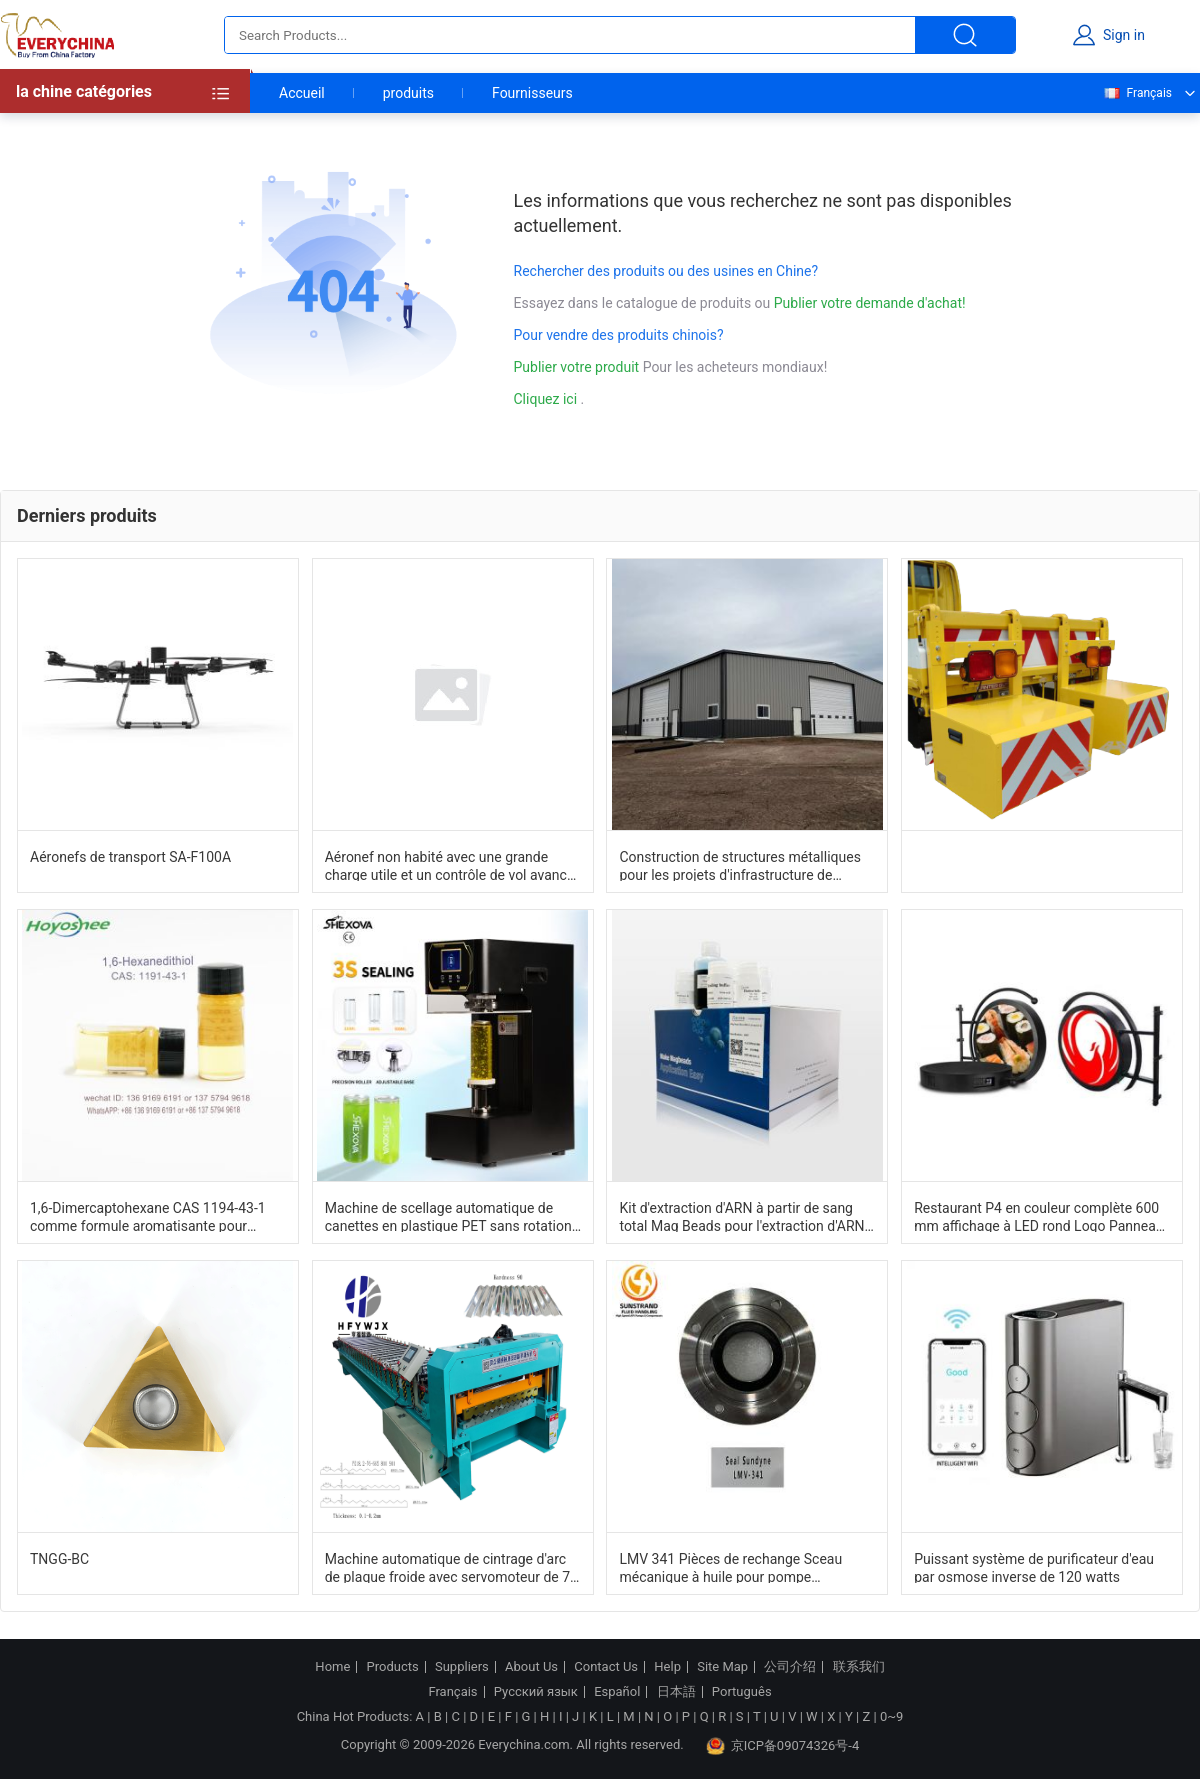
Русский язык (536, 1692)
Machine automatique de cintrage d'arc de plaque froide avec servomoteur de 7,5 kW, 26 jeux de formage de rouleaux (453, 1567)
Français (1137, 93)
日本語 (676, 1692)
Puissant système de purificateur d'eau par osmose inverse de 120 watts (1034, 1567)
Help (667, 1667)
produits (408, 93)
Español (617, 1692)
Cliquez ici (546, 399)
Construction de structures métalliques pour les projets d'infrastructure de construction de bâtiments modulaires (739, 865)
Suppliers (462, 1667)
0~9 (891, 1716)
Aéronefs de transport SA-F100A (130, 857)
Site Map (722, 1667)
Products (393, 1667)
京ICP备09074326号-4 (783, 1746)
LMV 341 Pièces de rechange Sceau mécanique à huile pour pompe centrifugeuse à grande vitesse (730, 1567)
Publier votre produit (578, 367)
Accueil (302, 93)
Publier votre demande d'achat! (870, 303)
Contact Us (606, 1667)
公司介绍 (790, 1667)
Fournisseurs (532, 93)
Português (742, 1692)
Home (332, 1667)
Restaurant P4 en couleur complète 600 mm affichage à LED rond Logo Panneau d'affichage (1038, 1216)
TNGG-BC (59, 1559)
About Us (531, 1667)
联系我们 (859, 1667)
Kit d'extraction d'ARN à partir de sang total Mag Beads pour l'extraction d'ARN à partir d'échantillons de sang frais (747, 1216)
